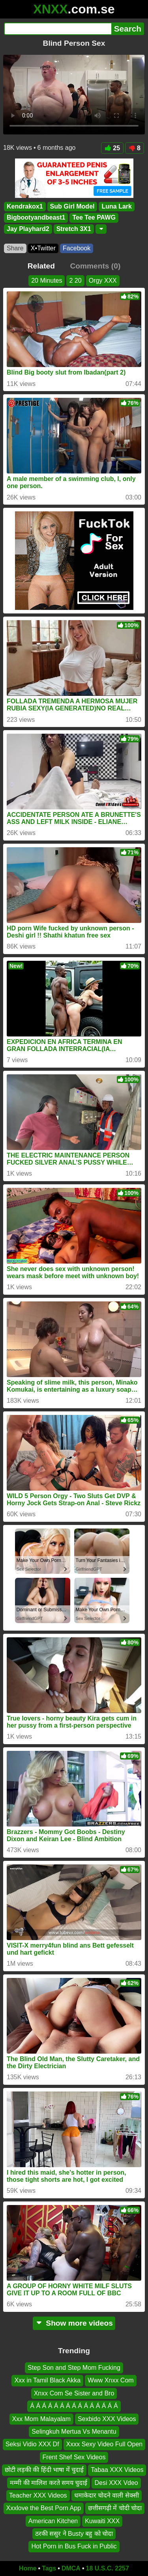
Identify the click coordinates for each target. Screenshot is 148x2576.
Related (41, 266)
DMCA (71, 2568)
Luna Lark (116, 206)
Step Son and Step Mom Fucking (74, 2367)
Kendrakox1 (25, 206)
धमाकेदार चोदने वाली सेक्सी (106, 2495)
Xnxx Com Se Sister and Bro (74, 2393)
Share (15, 248)
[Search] (57, 28)
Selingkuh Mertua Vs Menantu (74, 2431)
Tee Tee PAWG (93, 217)
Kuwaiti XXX (102, 2520)
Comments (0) (95, 266)
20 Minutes (46, 280)
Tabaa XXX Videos (117, 2469)
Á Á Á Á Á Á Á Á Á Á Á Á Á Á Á (74, 2406)
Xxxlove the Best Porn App (43, 2508)
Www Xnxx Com (110, 2380)
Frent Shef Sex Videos (74, 2456)
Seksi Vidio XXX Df (32, 2444)
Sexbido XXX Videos (107, 2418)
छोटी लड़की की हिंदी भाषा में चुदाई (44, 2469)
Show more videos (74, 2323)
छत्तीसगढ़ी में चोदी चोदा (115, 2508)
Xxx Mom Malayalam (41, 2418)
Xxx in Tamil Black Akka (47, 2380)
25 (112, 148)
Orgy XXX (103, 280)
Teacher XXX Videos (38, 2495)
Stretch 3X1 (73, 229)
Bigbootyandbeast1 (36, 217)
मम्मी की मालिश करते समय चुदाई (48, 2482)
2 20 (75, 280)
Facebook (76, 248)
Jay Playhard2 (28, 229)
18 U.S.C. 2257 (107, 2568)
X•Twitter (43, 248)
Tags (49, 2568)
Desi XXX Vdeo (116, 2482)
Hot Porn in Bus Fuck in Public (73, 2546)
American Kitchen (53, 2520)
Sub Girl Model (72, 206)
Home (27, 2568)
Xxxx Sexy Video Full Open (104, 2444)
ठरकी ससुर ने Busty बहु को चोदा (74, 2533)
